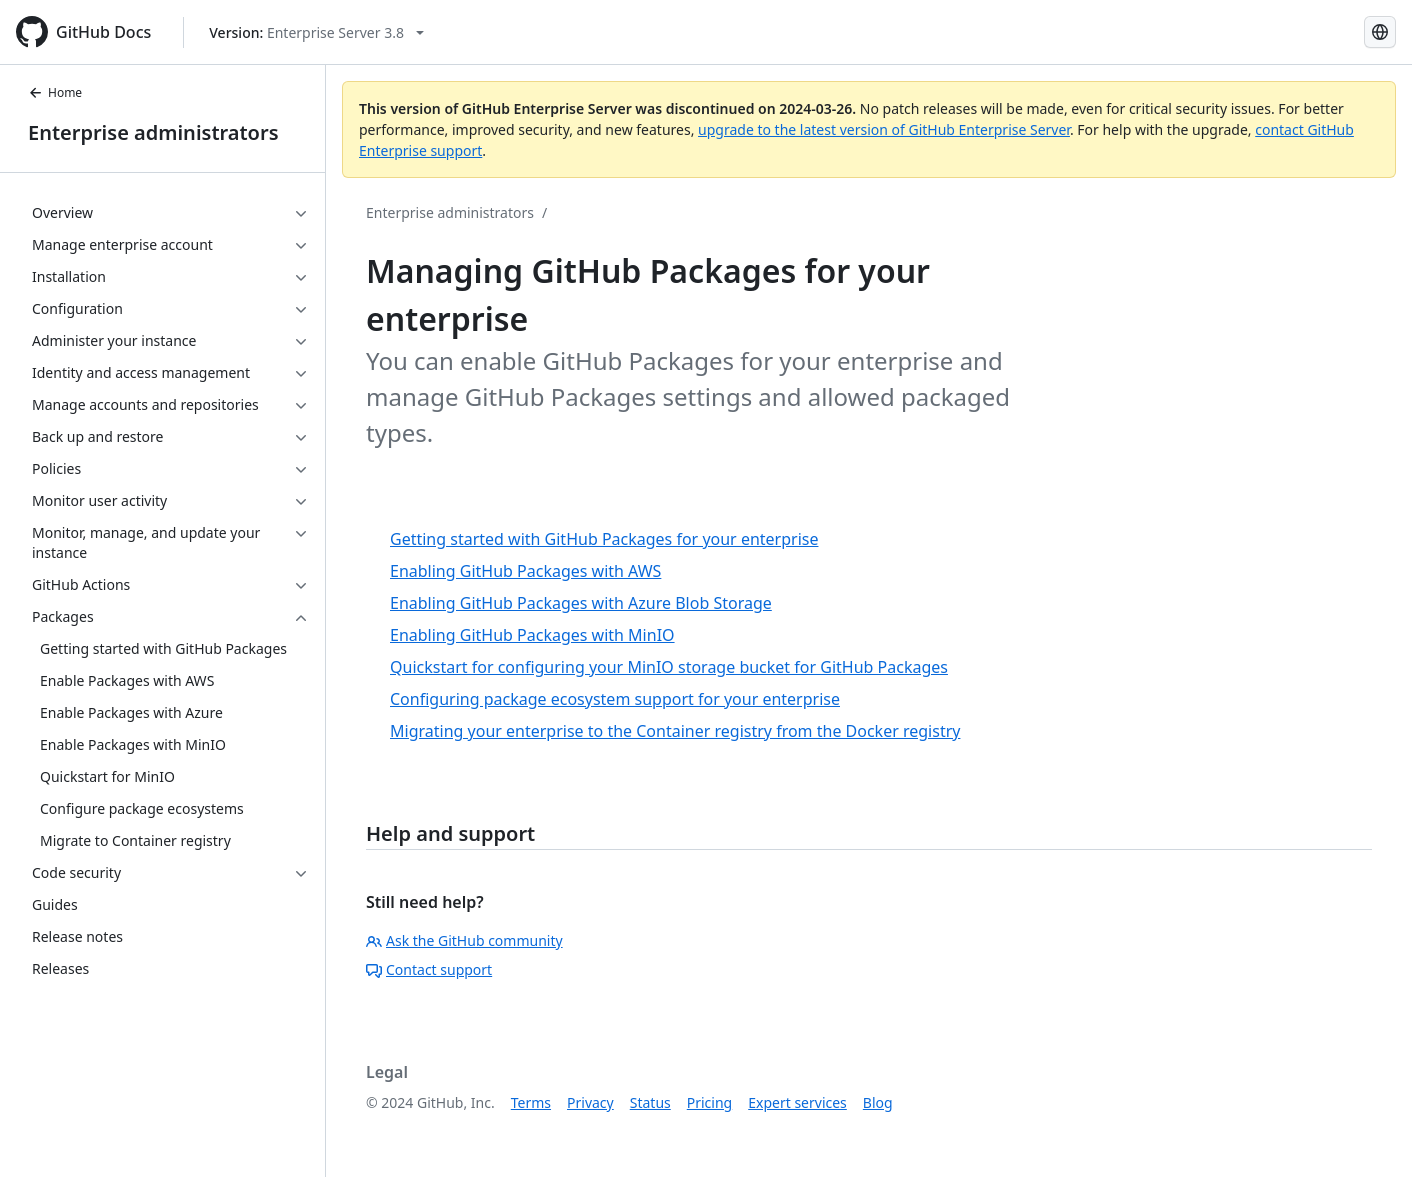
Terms (531, 1102)
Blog (878, 1102)
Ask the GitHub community (464, 940)
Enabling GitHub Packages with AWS (525, 571)
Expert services (797, 1102)
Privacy (590, 1102)
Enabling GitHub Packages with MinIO (532, 635)
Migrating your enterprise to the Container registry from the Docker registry (675, 731)
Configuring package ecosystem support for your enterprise (615, 699)
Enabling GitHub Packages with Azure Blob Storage (581, 603)
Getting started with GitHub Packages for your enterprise (604, 539)
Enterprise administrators (153, 132)
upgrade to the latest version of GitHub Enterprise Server (884, 129)
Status (650, 1102)
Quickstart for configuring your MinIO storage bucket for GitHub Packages (669, 667)
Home (55, 92)
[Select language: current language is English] (1380, 32)
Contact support (429, 969)
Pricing (709, 1102)
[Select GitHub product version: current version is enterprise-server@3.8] (316, 32)
